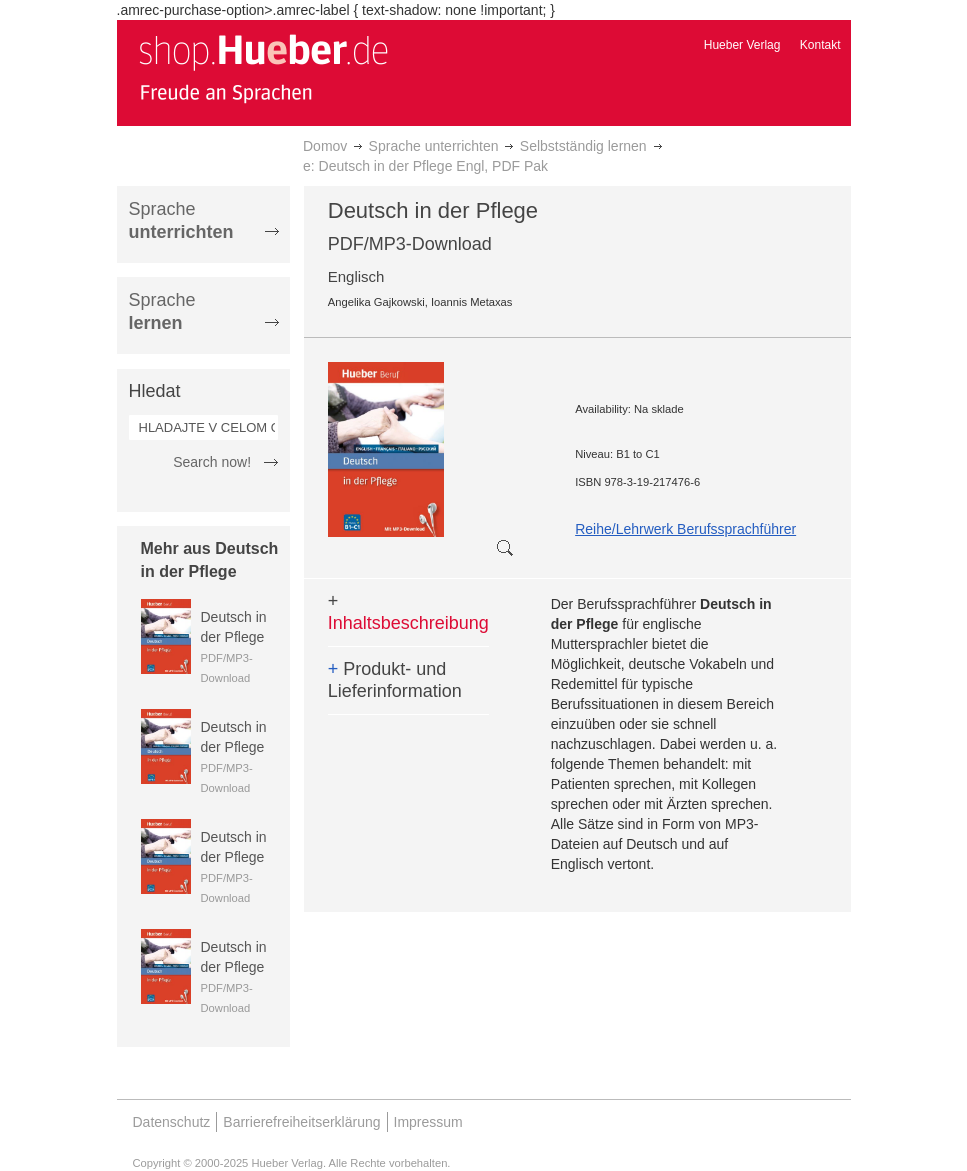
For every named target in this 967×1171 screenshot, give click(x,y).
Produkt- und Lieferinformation (395, 680)
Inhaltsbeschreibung (408, 612)
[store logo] (263, 68)
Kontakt (820, 45)
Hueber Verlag (742, 45)
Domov (325, 146)
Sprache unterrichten (434, 146)
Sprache (181, 220)
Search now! (212, 462)
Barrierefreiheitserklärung (301, 1122)
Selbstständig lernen (583, 146)
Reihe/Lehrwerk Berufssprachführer (685, 529)
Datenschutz (172, 1122)
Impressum (428, 1122)
